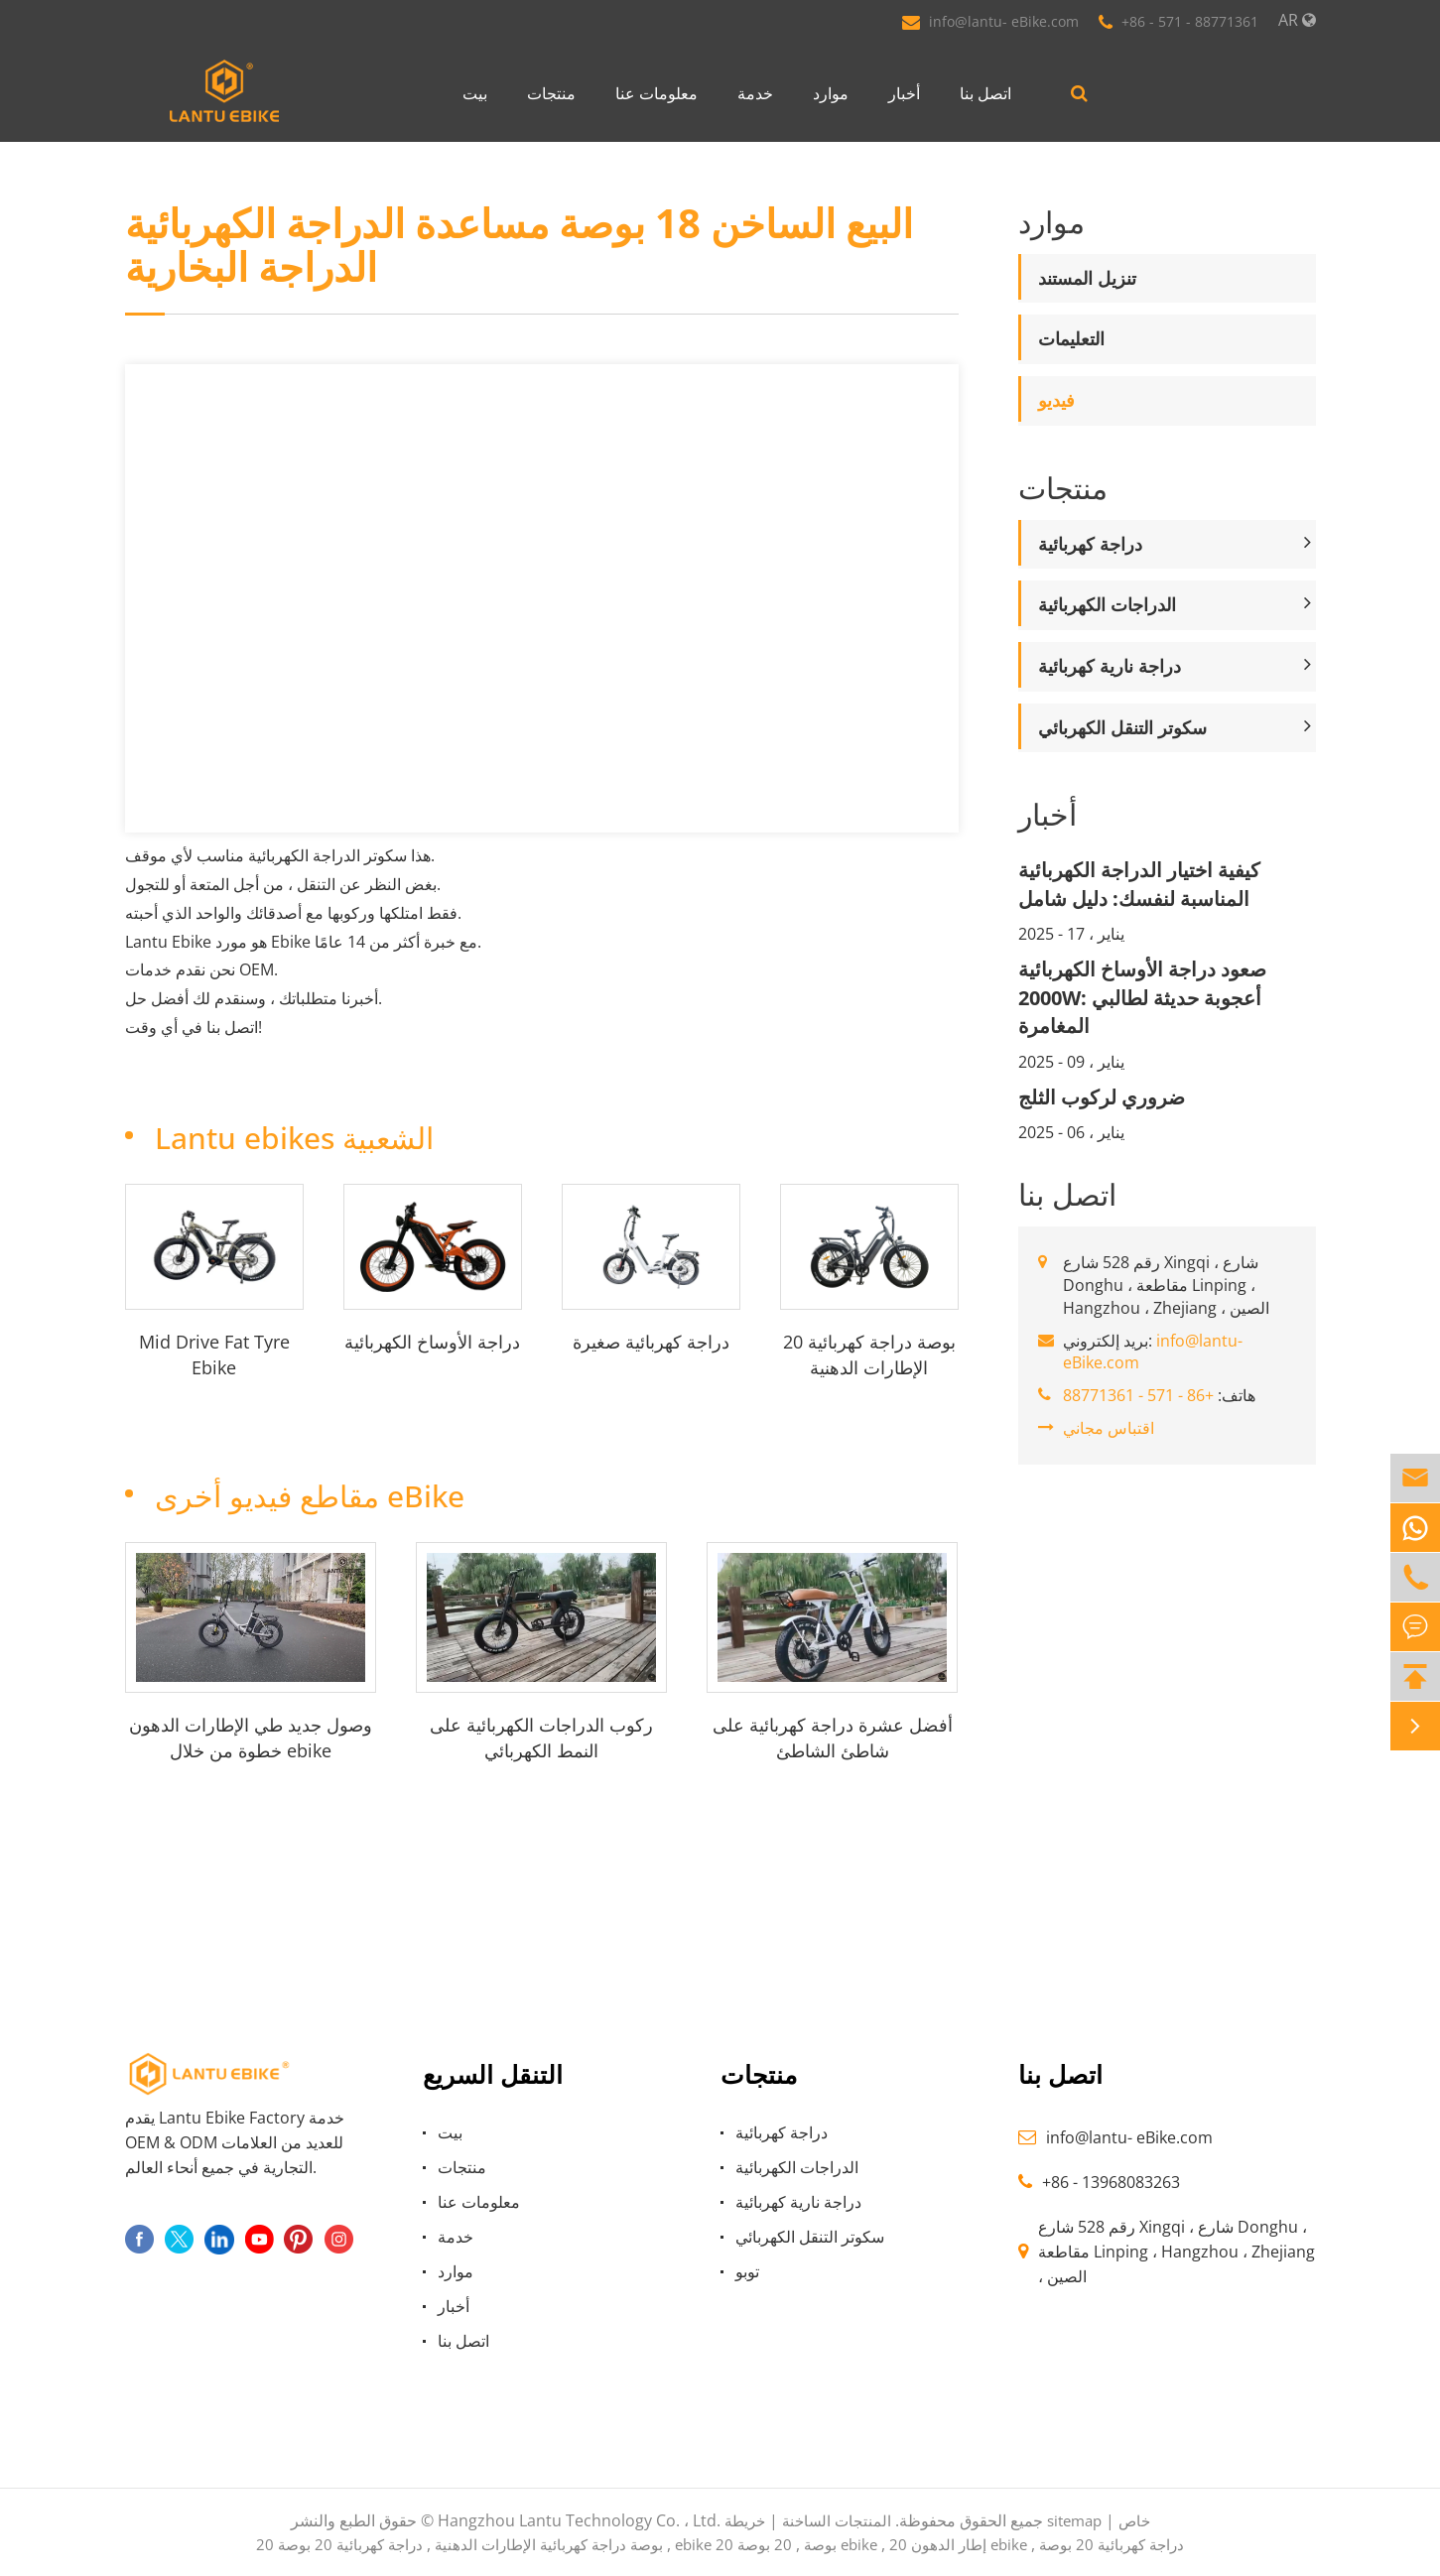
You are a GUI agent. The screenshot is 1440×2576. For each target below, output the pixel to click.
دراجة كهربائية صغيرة (651, 1341)
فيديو (1056, 400)
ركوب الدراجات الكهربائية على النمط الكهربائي (541, 1737)
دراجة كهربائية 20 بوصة (350, 2544)
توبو (747, 2271)
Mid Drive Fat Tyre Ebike (214, 1354)
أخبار (904, 93)
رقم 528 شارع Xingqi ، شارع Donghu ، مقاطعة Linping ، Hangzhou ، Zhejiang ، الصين (1176, 2251)
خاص (1134, 2520)
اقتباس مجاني (1108, 1428)
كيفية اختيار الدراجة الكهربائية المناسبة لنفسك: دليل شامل (1139, 884)
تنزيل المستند (1087, 278)
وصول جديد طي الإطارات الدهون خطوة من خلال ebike (250, 1737)
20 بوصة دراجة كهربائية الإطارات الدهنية (869, 1354)
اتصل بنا (985, 93)
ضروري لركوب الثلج (1101, 1097)
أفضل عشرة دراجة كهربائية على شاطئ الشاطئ (833, 1737)
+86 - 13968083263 (1111, 2182)
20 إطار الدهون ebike (958, 2544)
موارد (831, 93)
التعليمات (1071, 338)
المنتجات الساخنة (836, 2520)
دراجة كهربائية (1090, 544)
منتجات (551, 93)
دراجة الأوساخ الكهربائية (432, 1341)
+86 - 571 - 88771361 (1189, 21)
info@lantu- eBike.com (1004, 21)
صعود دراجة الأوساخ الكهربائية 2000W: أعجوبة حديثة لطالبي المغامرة (1142, 997)
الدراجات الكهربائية (1107, 604)
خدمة (755, 93)
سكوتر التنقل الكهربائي (1122, 727)
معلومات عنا (656, 93)
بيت (474, 93)
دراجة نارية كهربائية (1109, 666)
